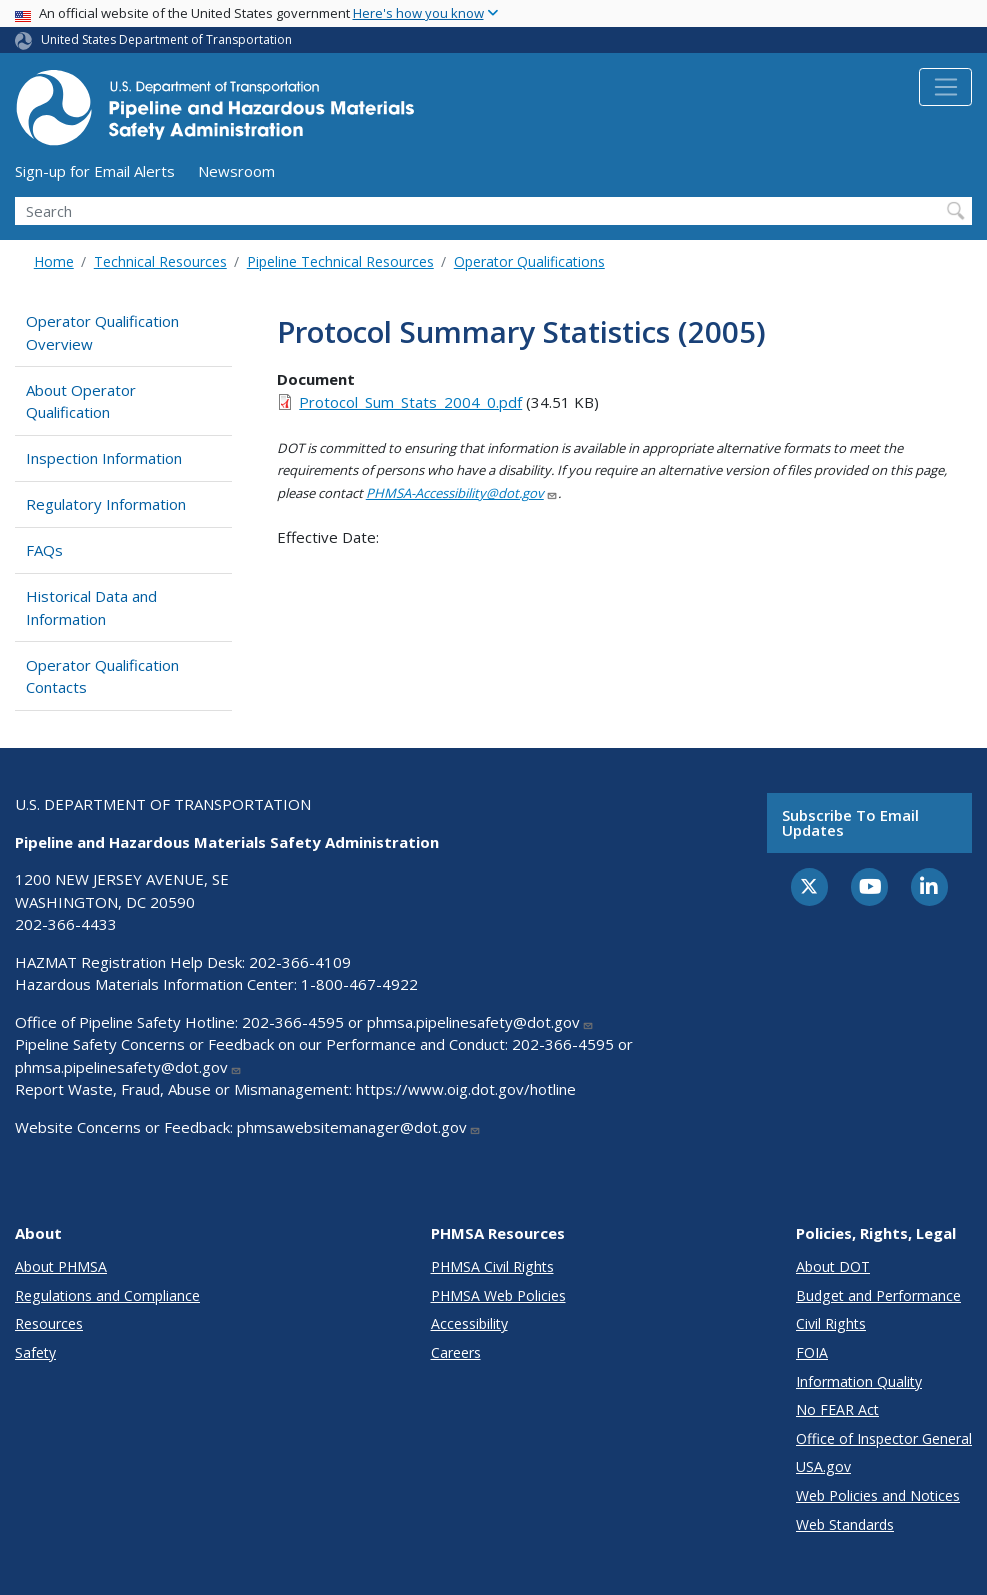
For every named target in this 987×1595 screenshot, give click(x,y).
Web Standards (845, 1524)
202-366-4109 (300, 962)
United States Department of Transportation (166, 39)
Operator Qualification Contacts (102, 676)
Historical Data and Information (91, 607)
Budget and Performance (878, 1295)
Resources (49, 1323)
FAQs (44, 550)
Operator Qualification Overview (102, 332)
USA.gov (823, 1466)
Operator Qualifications (529, 261)
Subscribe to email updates (850, 822)
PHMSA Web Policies (498, 1295)
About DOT (833, 1266)
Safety (35, 1352)
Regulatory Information (106, 504)
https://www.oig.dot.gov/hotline (466, 1089)
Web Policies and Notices (878, 1495)
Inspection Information (104, 458)
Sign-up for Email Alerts (95, 171)
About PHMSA (61, 1266)
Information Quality (859, 1381)
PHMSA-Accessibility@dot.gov (462, 493)
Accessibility (469, 1323)
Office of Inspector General (884, 1438)
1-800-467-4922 (359, 984)
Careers (456, 1352)
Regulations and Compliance (107, 1295)
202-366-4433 (66, 924)
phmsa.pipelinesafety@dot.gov (480, 1022)
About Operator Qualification (81, 401)
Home (54, 261)
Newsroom (236, 171)
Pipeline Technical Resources (340, 261)
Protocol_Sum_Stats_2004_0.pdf (410, 402)
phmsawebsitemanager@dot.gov (359, 1127)
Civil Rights (831, 1323)
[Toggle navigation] (945, 87)
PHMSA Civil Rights (492, 1266)
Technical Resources (160, 261)
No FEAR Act (837, 1409)
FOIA (812, 1352)
